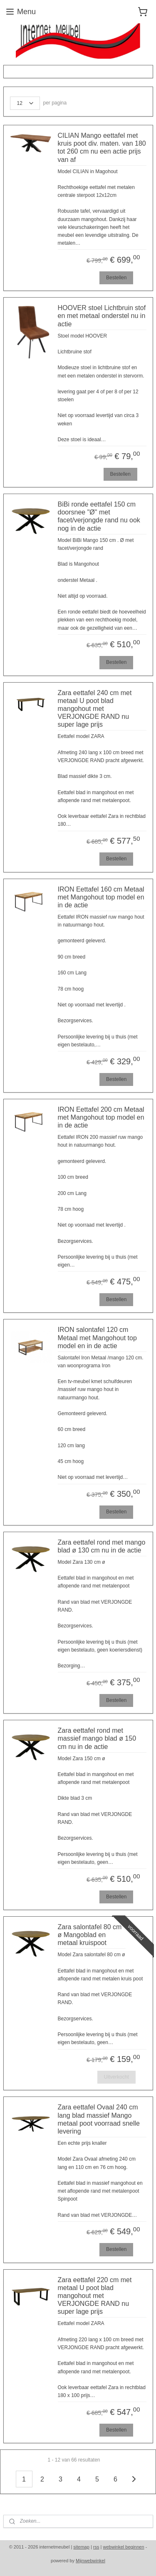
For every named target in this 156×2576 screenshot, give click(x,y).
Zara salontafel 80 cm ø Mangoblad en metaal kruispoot (90, 1934)
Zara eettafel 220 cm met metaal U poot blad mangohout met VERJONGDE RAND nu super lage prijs (95, 2295)
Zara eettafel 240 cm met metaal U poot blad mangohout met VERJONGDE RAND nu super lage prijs (95, 708)
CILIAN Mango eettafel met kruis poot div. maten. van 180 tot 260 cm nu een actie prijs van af (102, 147)
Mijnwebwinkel (90, 2560)
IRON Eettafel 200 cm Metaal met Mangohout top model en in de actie (101, 1117)
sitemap (81, 2546)
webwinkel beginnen (123, 2546)
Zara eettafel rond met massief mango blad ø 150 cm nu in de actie (97, 1738)
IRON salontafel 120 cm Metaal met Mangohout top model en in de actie (97, 1337)
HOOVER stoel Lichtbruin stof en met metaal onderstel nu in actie (102, 315)
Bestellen (116, 278)
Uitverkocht (116, 2077)
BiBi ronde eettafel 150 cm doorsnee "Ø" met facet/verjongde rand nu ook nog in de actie (99, 516)
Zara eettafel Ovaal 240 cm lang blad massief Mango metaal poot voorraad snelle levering (99, 2119)
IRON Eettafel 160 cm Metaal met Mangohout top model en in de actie (101, 896)
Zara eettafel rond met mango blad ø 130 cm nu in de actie (102, 1545)
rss (96, 2546)
